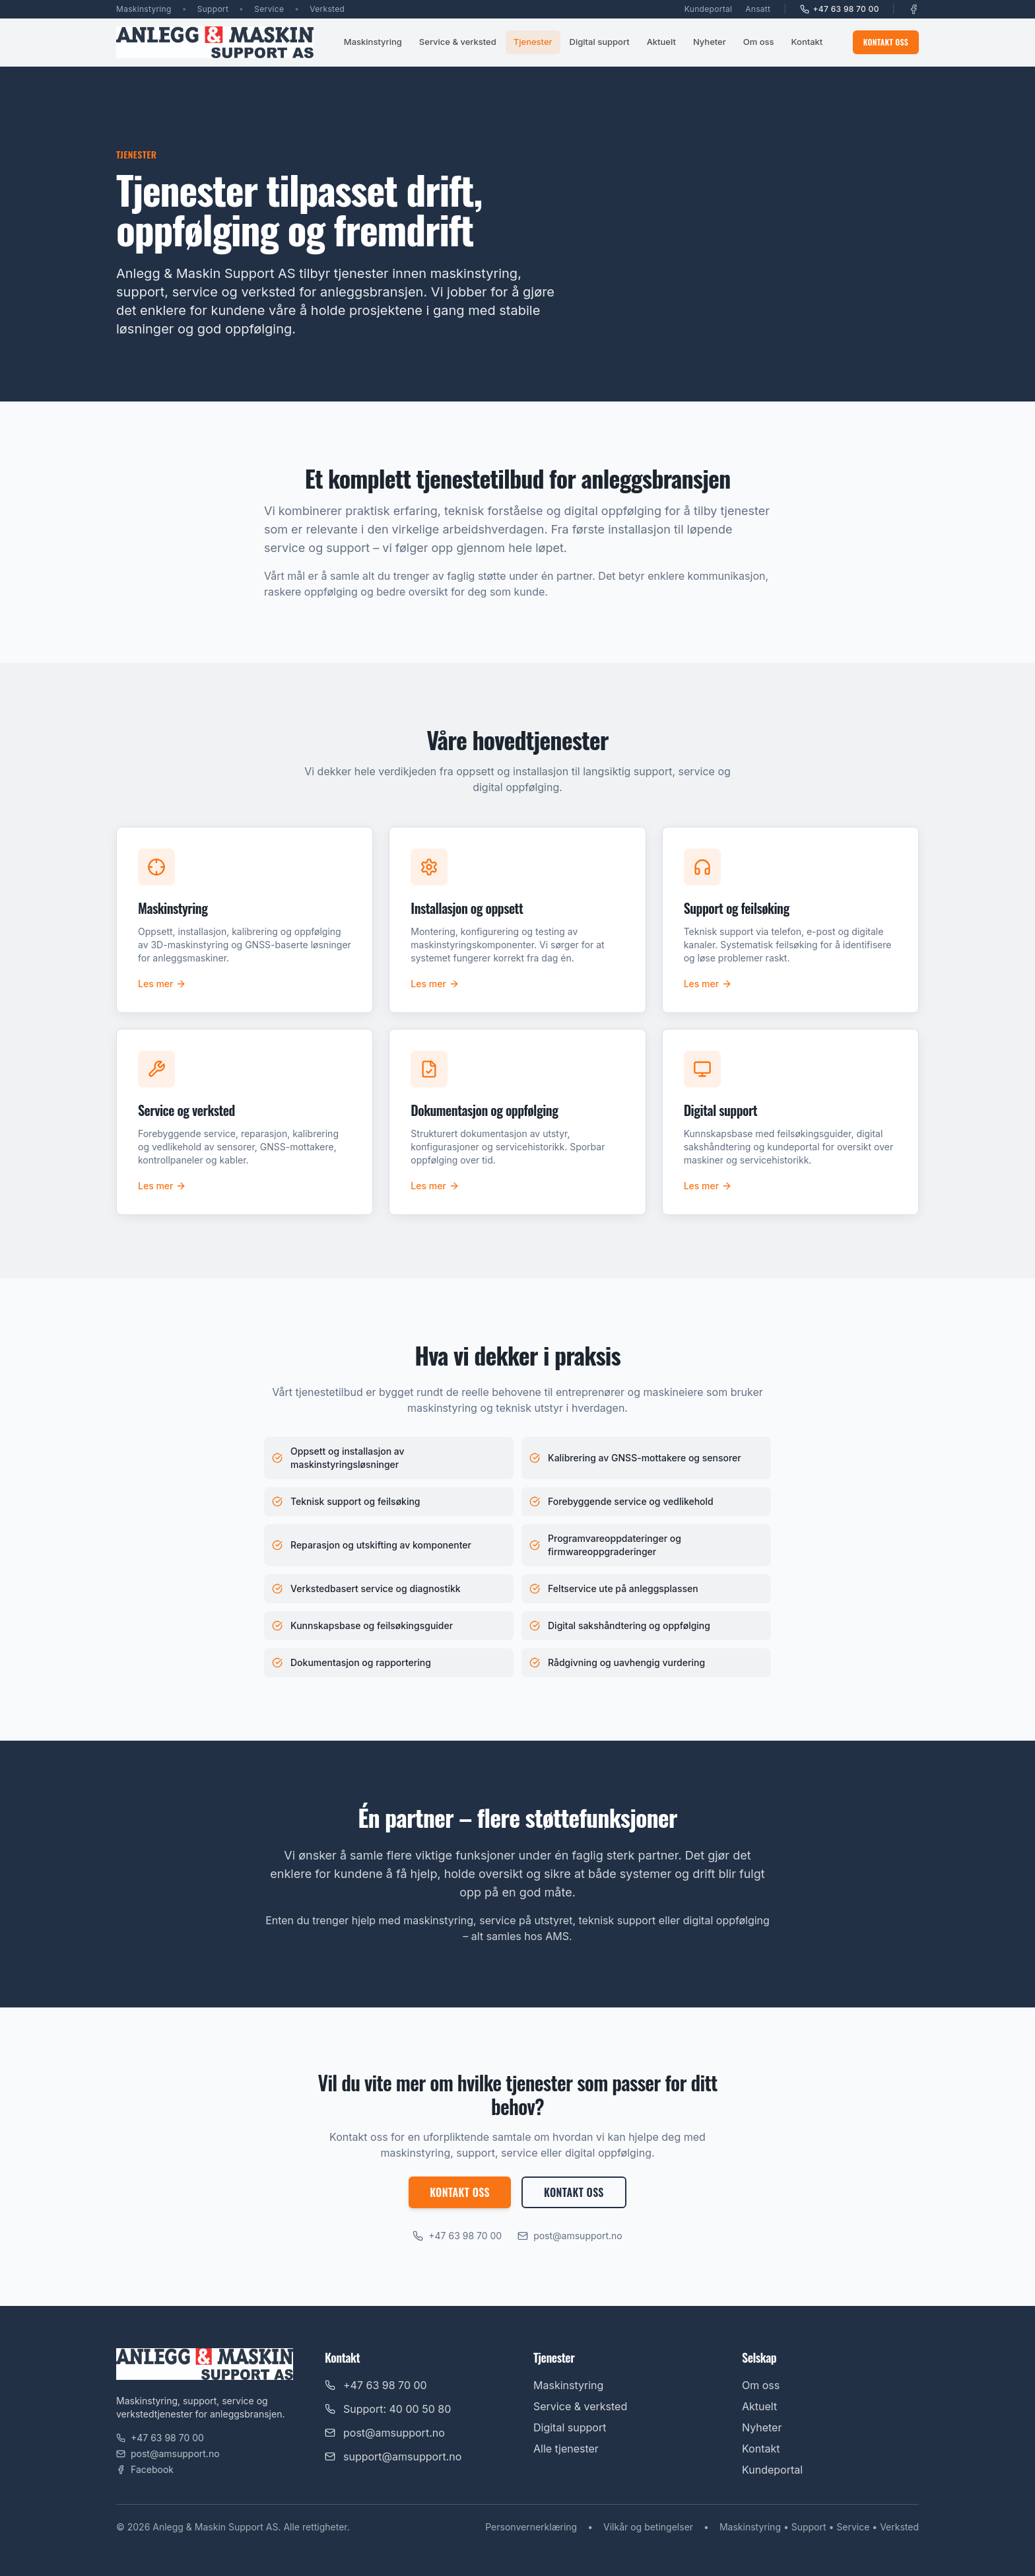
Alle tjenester (566, 2448)
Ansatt (757, 9)
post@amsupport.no (570, 2235)
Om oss (758, 41)
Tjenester (533, 41)
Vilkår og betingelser (648, 2526)
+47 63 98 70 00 (839, 9)
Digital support (600, 41)
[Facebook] (913, 9)
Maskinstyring (373, 41)
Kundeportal (708, 9)
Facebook (145, 2469)
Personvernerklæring (531, 2526)
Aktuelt (661, 41)
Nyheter (709, 41)
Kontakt (807, 41)
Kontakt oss (885, 42)
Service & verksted (457, 41)
